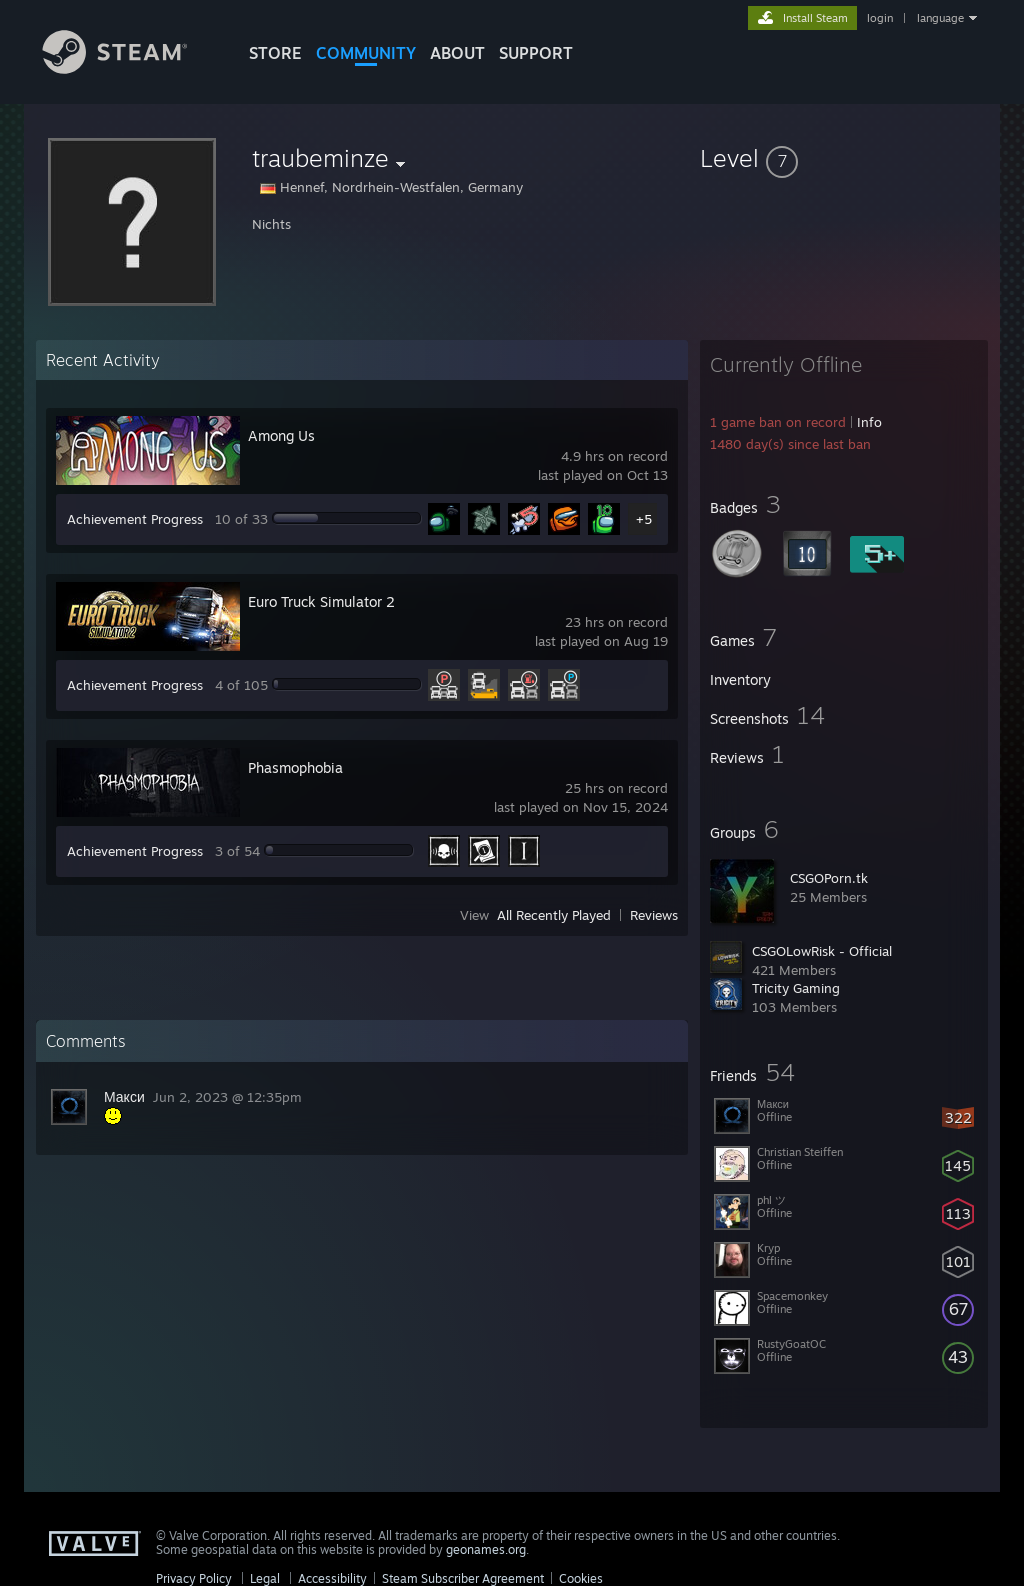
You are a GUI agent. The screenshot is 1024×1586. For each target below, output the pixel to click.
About (457, 53)
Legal (265, 1578)
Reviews (654, 915)
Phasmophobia (295, 767)
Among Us (281, 435)
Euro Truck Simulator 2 (321, 601)
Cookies (581, 1578)
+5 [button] (644, 519)
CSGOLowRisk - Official (822, 951)
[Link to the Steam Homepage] (130, 68)
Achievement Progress (135, 519)
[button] (844, 158)
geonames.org (486, 1549)
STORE (275, 53)
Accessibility (332, 1578)
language (940, 18)
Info (869, 422)
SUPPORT (536, 53)
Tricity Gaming (796, 988)
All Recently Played (554, 915)
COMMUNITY (366, 53)
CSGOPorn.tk (829, 878)
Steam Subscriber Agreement (463, 1578)
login (880, 18)
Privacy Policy (194, 1578)
